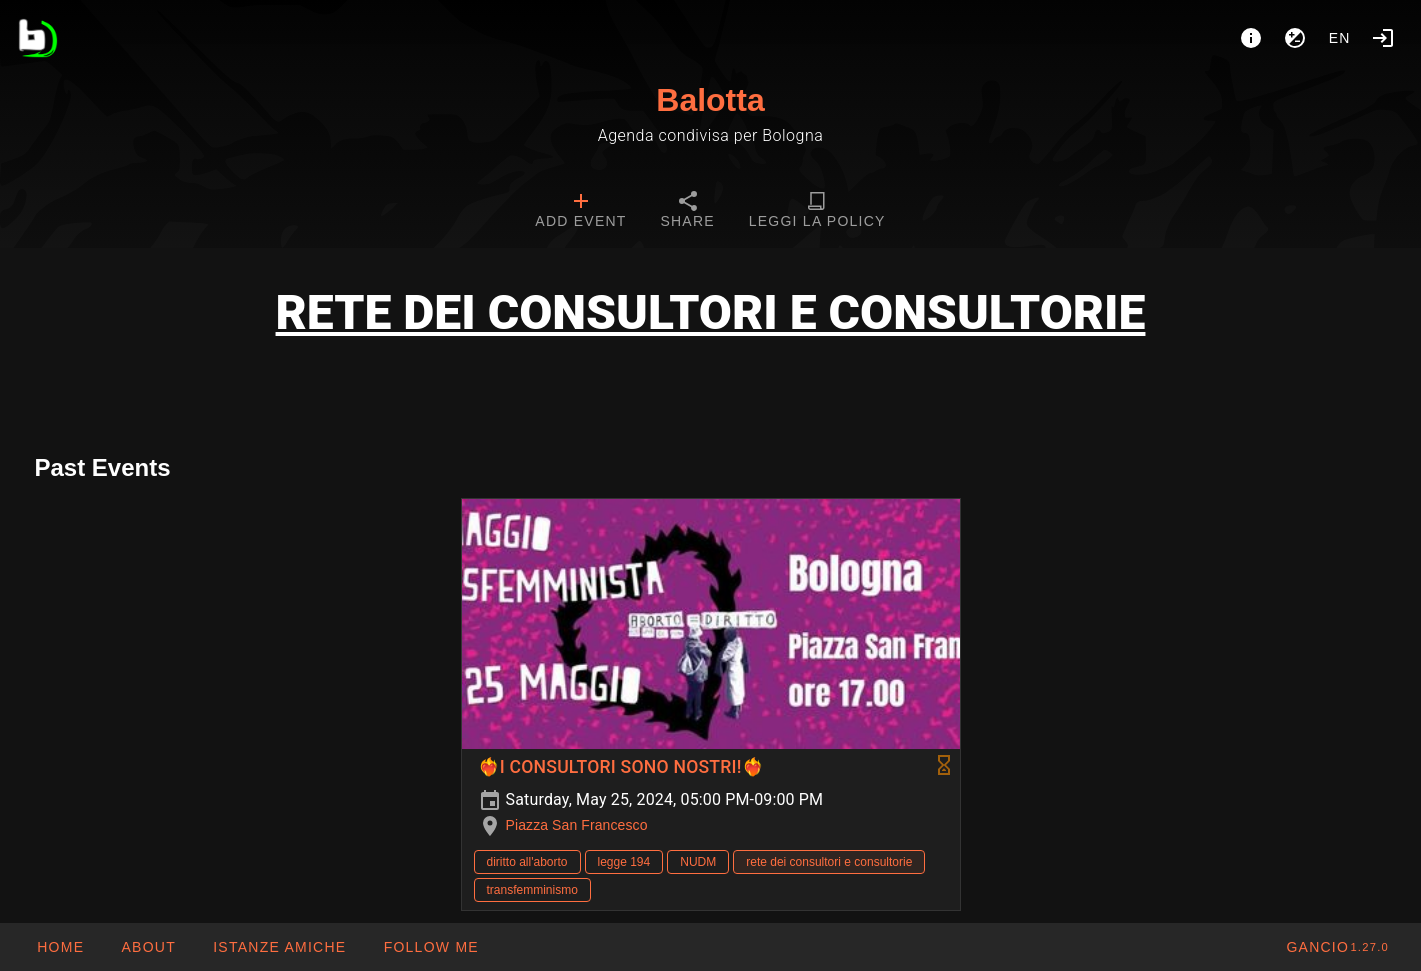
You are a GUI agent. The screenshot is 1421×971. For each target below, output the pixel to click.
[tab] (580, 212)
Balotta (710, 100)
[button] (279, 947)
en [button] (1340, 38)
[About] (1251, 38)
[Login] (1383, 38)
